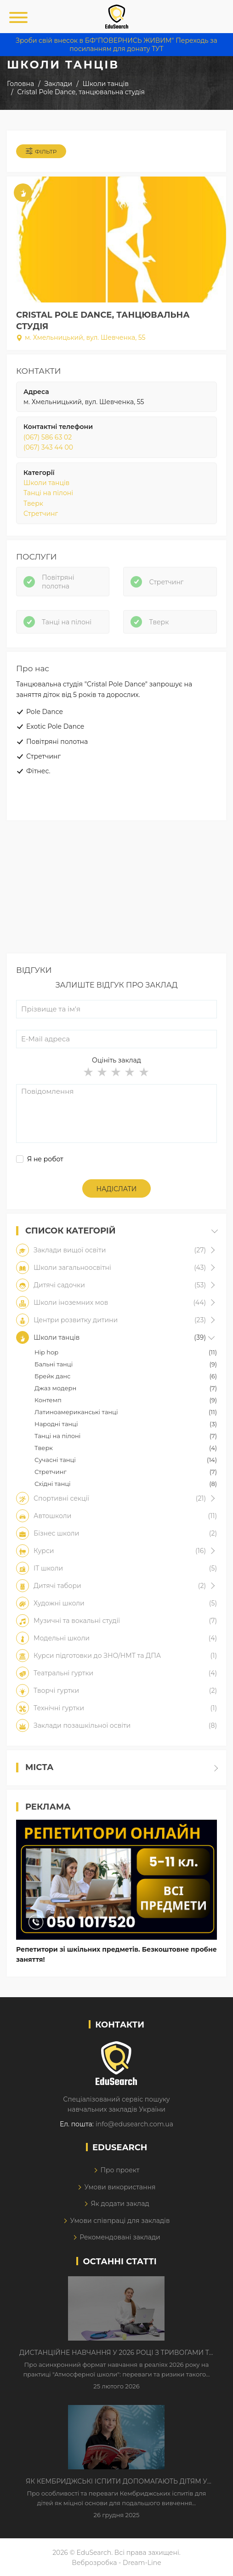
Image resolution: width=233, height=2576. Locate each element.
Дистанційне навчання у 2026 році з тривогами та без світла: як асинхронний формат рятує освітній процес (116, 2353)
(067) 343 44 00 (48, 447)
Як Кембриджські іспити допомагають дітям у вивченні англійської (116, 2481)
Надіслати (117, 1189)
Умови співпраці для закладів (120, 2220)
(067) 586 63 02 (47, 437)
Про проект (119, 2170)
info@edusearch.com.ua (134, 2124)
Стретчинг (40, 513)
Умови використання (119, 2187)
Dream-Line (142, 2563)
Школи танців (46, 483)
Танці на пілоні (48, 493)
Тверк (33, 503)
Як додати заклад (120, 2203)
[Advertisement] (116, 889)
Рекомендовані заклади (120, 2237)
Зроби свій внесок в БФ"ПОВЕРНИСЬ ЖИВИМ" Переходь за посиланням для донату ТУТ (116, 44)
